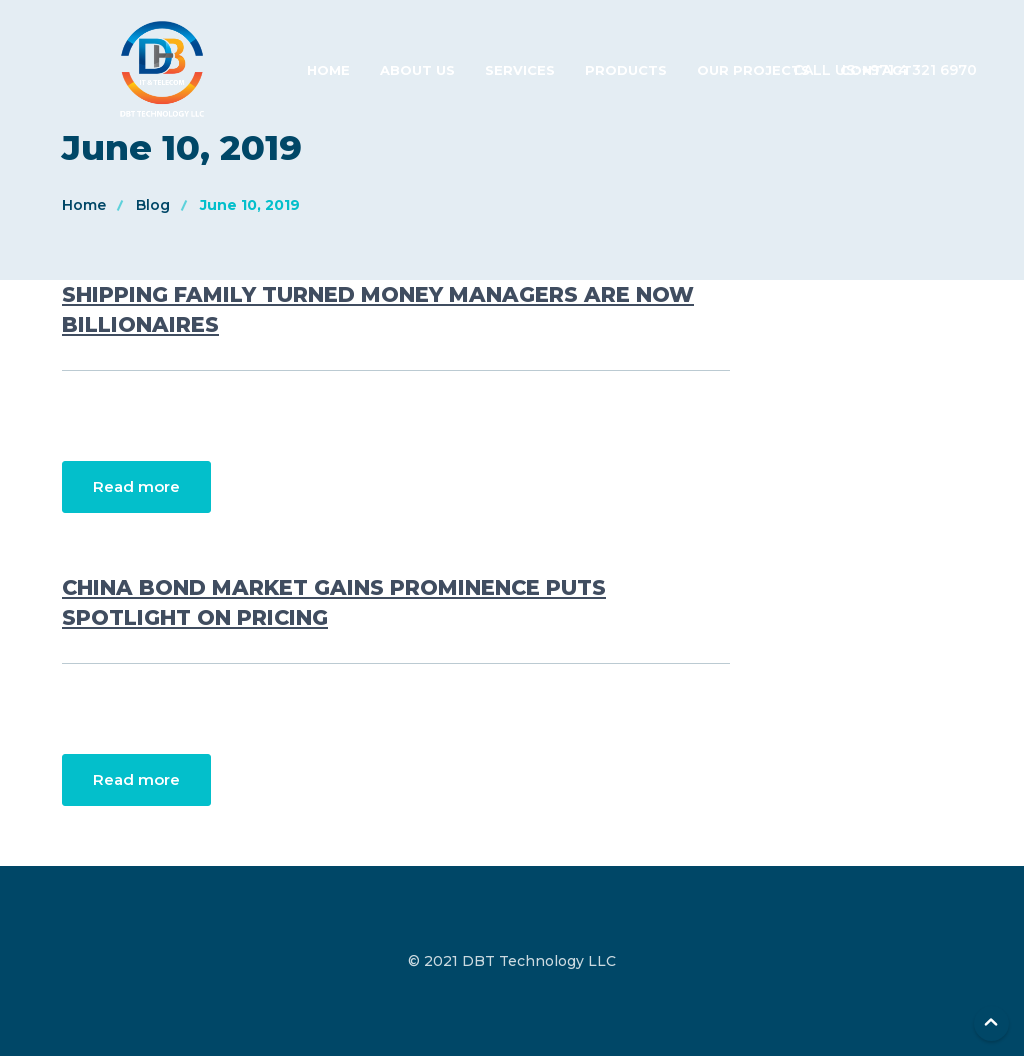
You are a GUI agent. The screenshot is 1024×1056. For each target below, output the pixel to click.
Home (328, 70)
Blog (153, 205)
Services (520, 70)
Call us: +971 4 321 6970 (885, 70)
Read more (136, 486)
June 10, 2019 (250, 205)
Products (626, 70)
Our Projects (753, 70)
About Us (417, 70)
